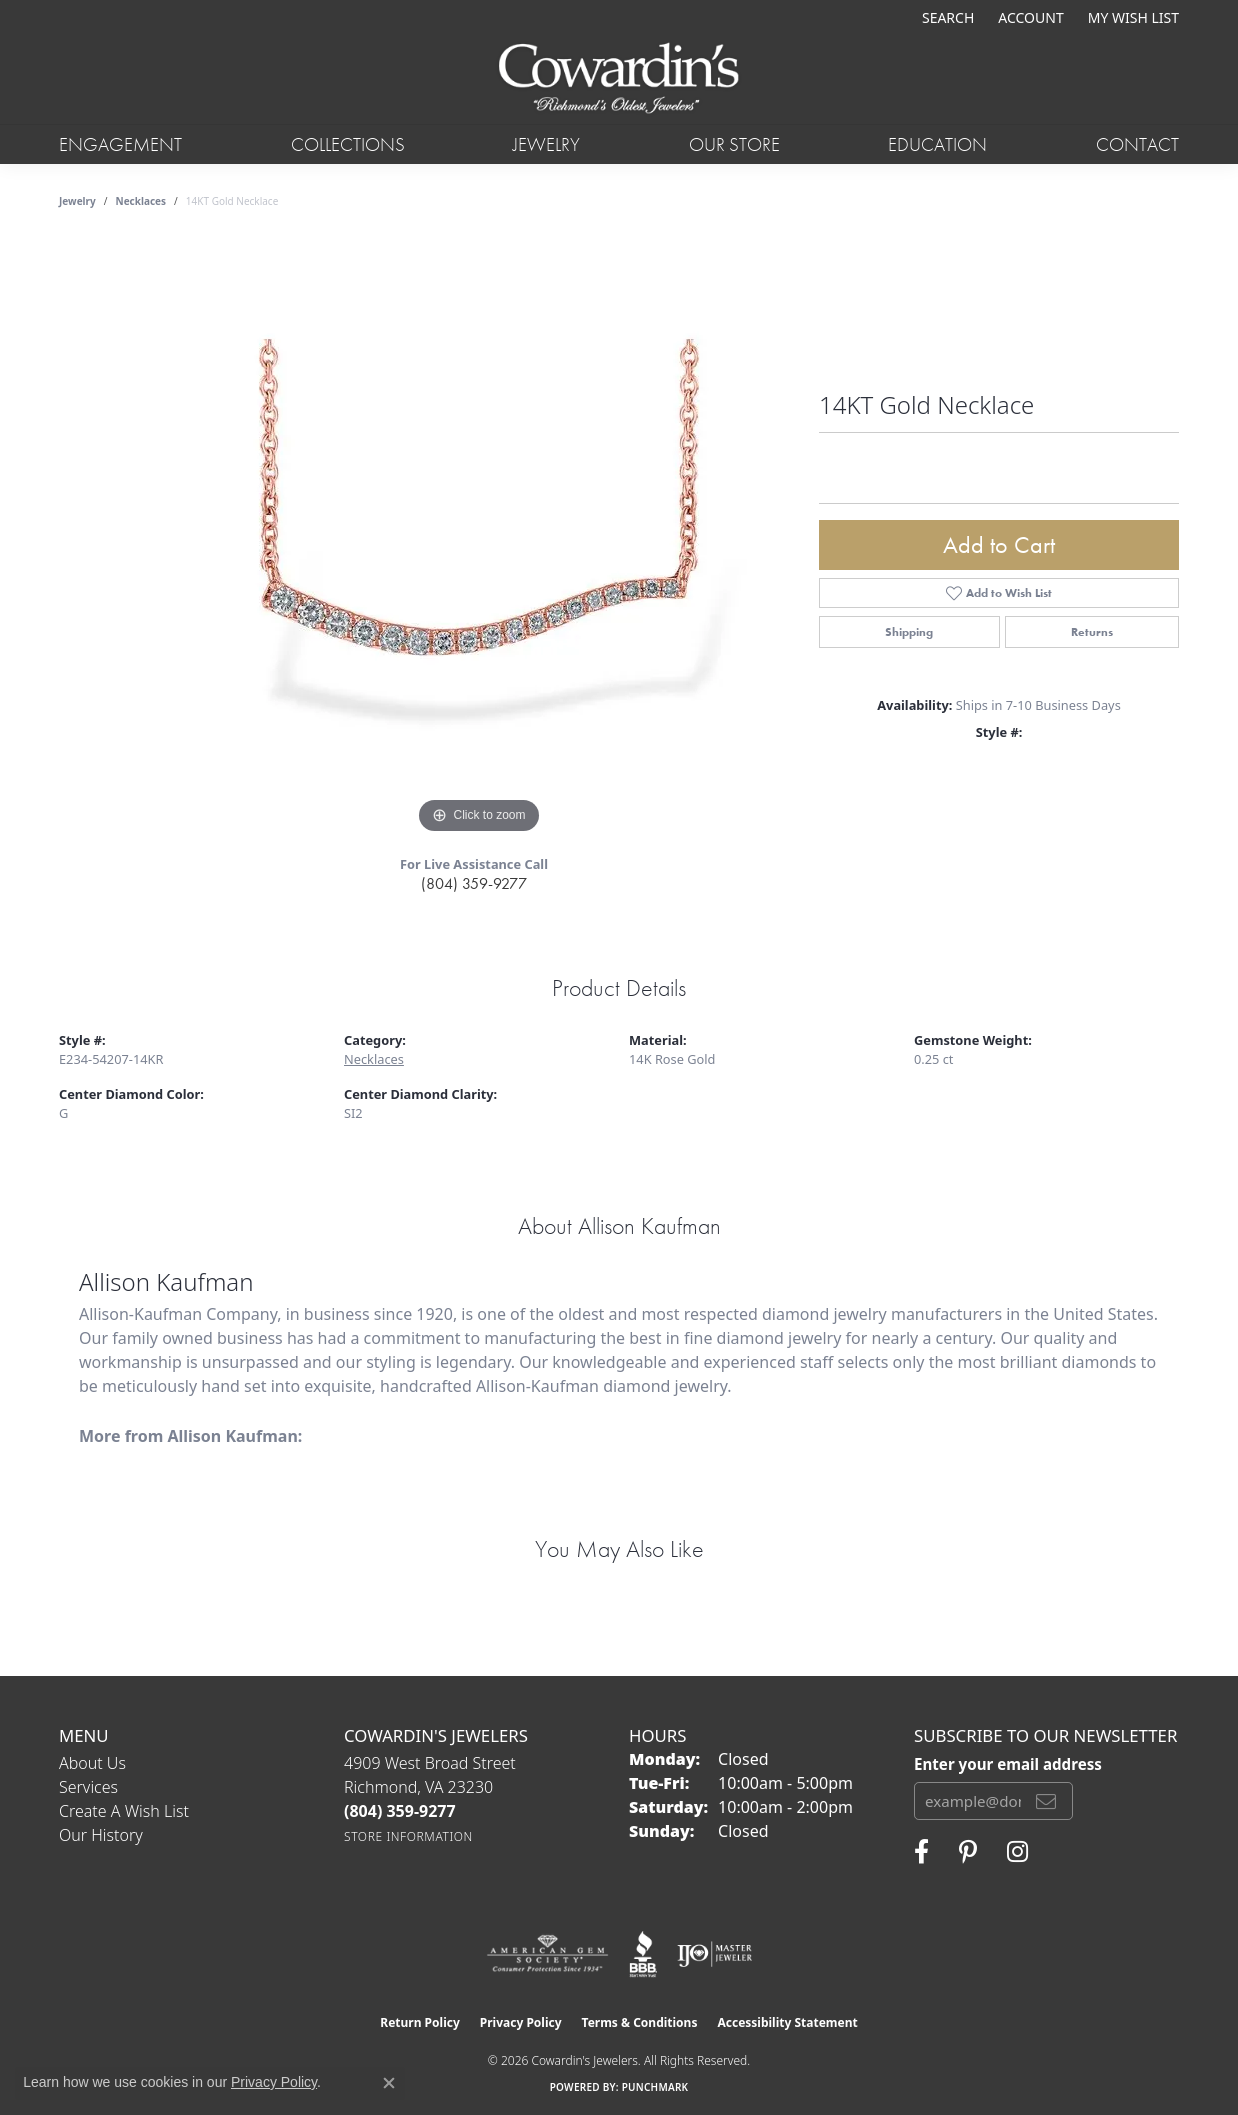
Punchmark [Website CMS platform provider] (655, 2087)
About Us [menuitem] (92, 1763)
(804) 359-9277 (474, 883)
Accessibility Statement (787, 2022)
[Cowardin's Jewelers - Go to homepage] (619, 79)
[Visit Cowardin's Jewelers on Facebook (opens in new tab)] (921, 1852)
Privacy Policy (521, 2022)
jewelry (77, 201)
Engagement (120, 144)
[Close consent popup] (389, 2083)
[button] (946, 17)
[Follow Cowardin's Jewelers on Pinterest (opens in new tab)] (968, 1852)
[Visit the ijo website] (714, 1954)
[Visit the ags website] (547, 1954)
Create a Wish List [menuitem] (124, 1811)
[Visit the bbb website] (643, 1954)
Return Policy (420, 2022)
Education (937, 144)
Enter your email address (1008, 1764)
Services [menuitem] (88, 1787)
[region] (479, 539)
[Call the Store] (400, 1811)
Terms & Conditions (640, 2022)
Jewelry (546, 144)
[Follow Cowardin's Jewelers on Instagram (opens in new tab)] (1017, 1852)
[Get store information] (408, 1836)
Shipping (909, 632)
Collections (348, 144)
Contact (1137, 144)
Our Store (734, 144)
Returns (1092, 632)
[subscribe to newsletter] (1046, 1801)
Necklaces (141, 201)
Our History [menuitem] (101, 1835)
